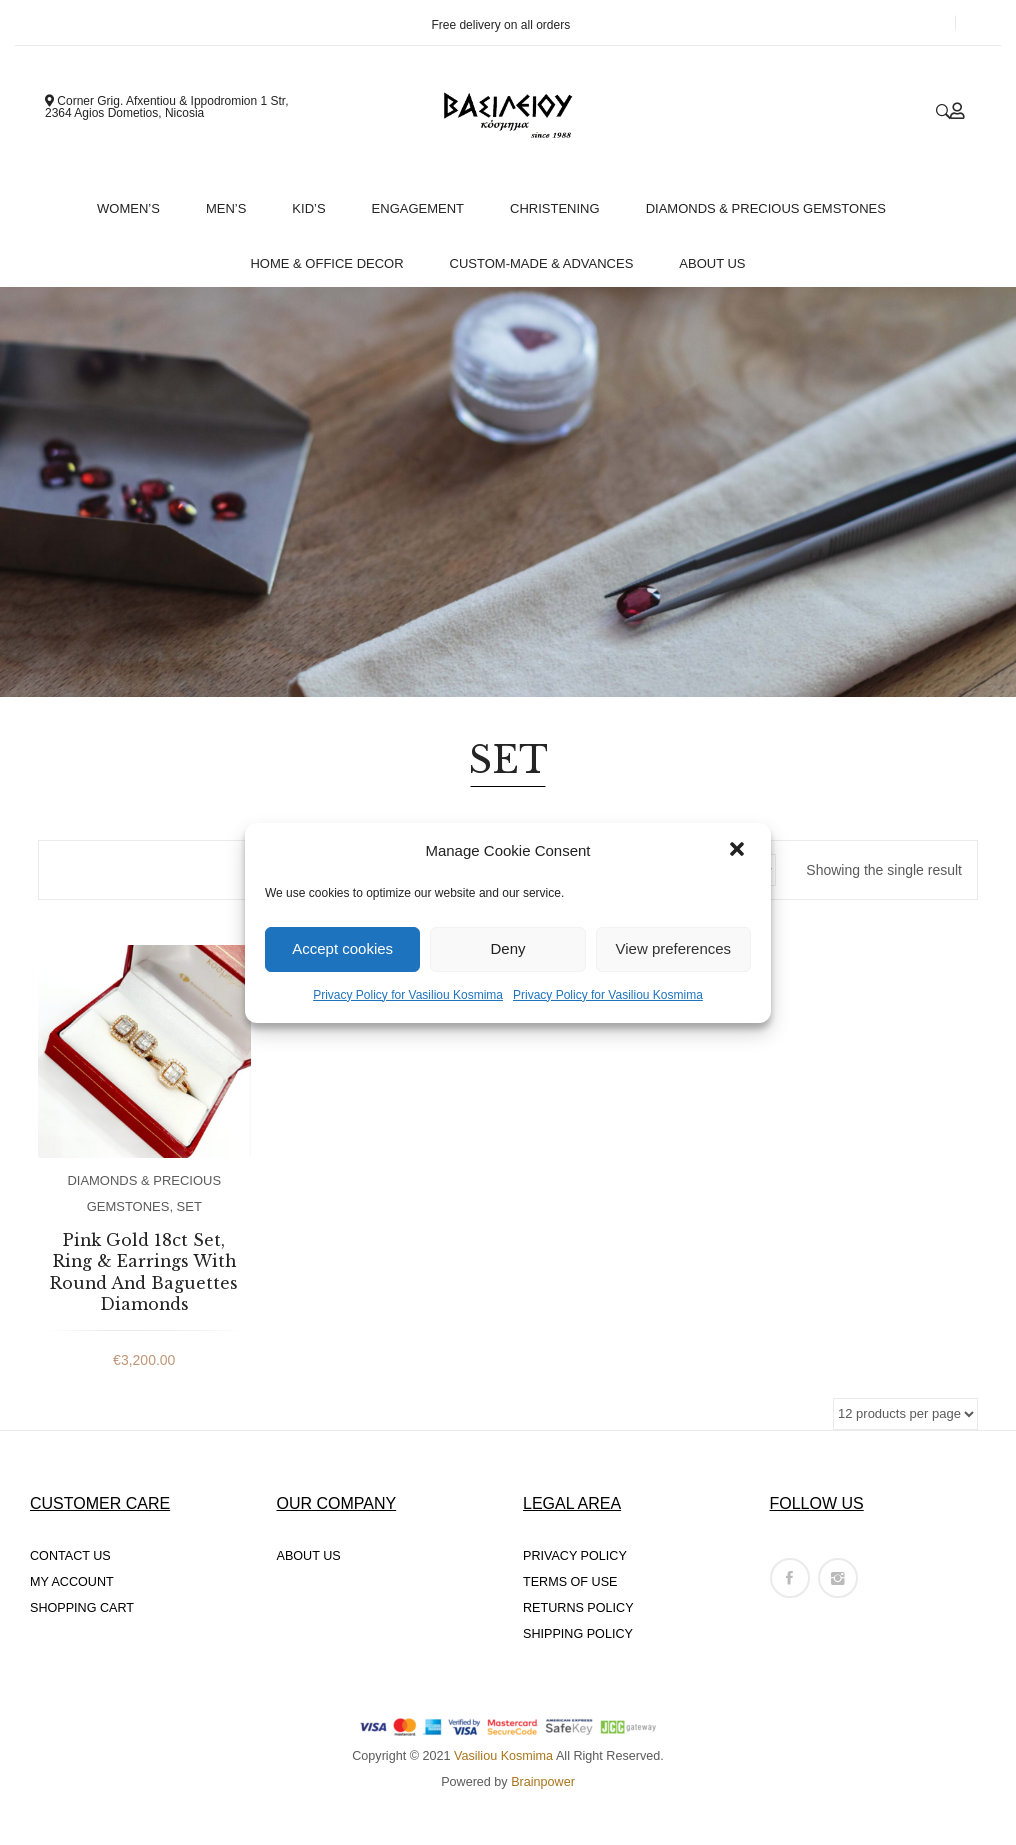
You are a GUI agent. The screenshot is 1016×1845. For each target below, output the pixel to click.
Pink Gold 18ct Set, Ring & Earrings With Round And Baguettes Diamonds (144, 1272)
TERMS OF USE (570, 1582)
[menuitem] (135, 203)
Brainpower (543, 1782)
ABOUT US (309, 1556)
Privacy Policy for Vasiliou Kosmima (408, 995)
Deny (507, 948)
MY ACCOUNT (72, 1582)
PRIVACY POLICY (575, 1556)
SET (189, 1206)
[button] (739, 851)
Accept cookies (342, 948)
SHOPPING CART (82, 1608)
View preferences (674, 948)
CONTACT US (70, 1556)
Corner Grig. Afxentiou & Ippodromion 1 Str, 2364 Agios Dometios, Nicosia (166, 107)
